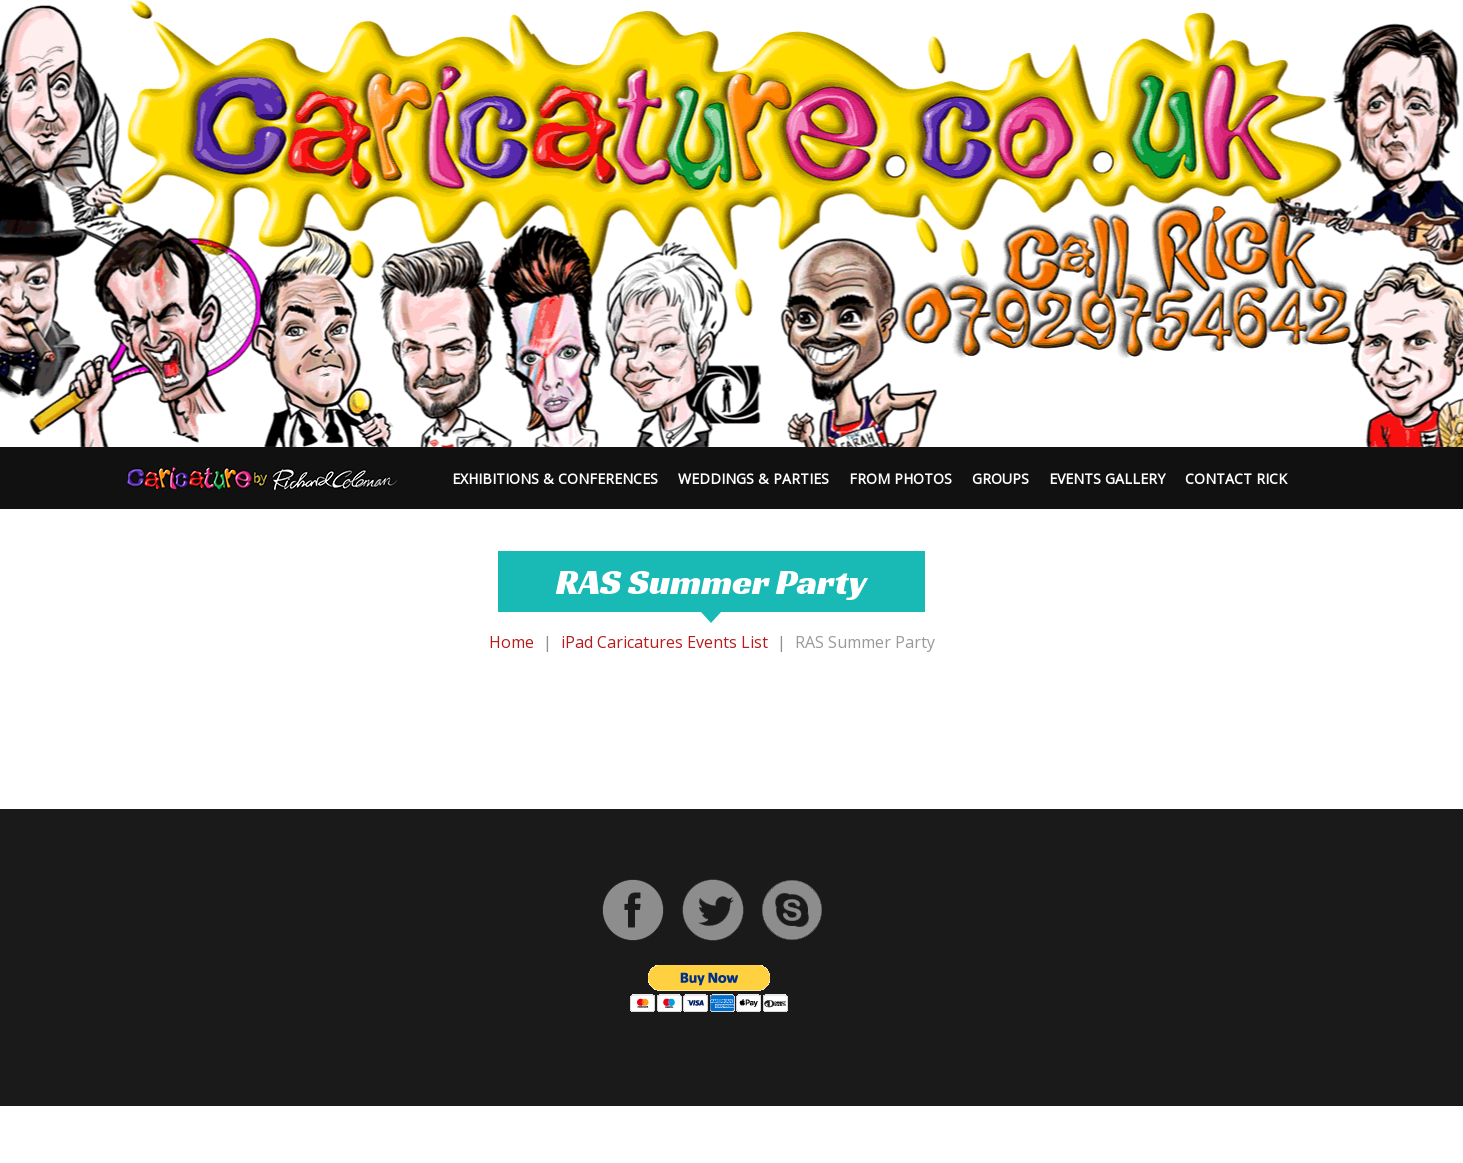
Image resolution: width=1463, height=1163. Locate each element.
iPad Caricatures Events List (664, 642)
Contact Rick (1236, 479)
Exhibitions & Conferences (555, 479)
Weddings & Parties (753, 479)
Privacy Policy (982, 1143)
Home (511, 642)
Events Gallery (1107, 479)
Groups (1000, 479)
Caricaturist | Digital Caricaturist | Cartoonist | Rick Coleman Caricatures (634, 1143)
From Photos (900, 479)
